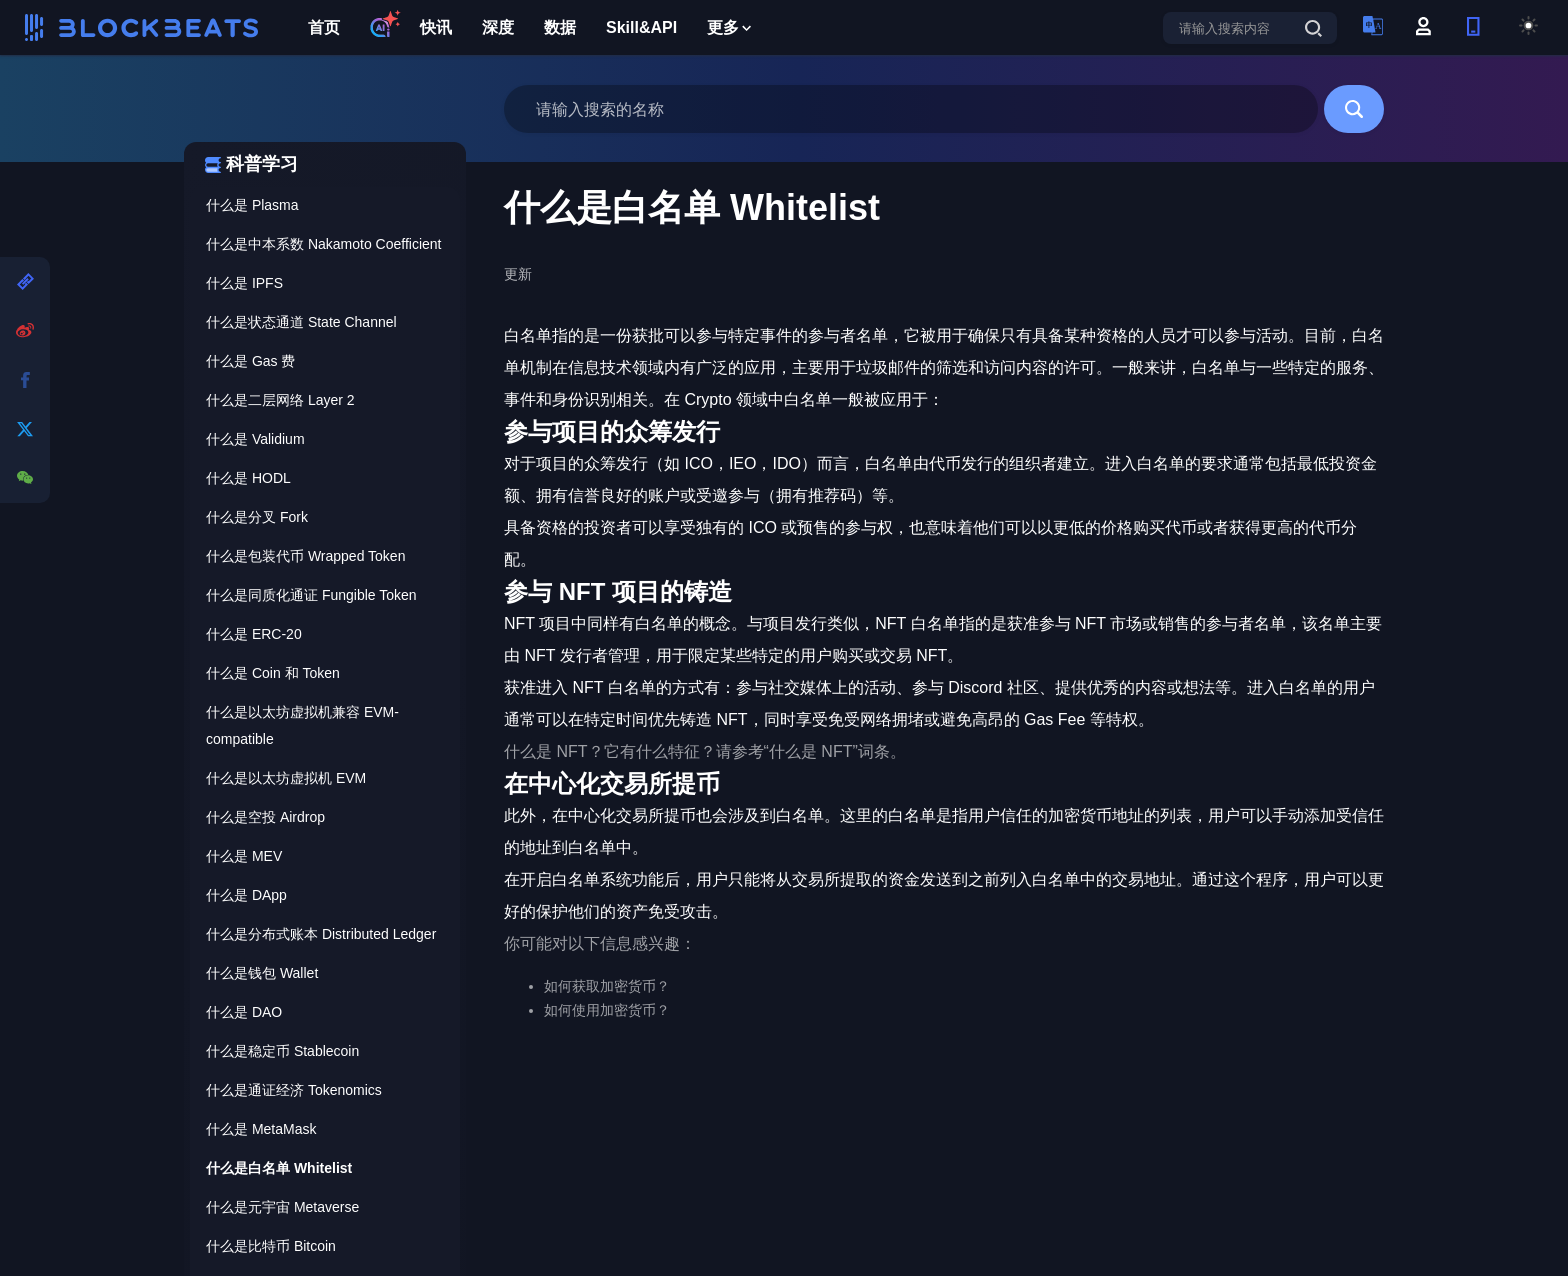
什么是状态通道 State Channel (301, 322)
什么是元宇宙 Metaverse (282, 1207)
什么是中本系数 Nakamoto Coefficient (323, 244)
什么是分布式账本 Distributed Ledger (321, 934)
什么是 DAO (244, 1012)
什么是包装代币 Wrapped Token (305, 556)
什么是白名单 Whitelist (279, 1168)
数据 (560, 27)
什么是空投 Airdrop (265, 817)
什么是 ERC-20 (254, 634)
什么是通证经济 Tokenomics (294, 1090)
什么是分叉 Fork (257, 517)
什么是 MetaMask (261, 1129)
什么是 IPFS (244, 283)
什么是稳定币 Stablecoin (282, 1051)
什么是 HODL (248, 478)
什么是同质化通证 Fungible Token (311, 595)
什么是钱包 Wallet (262, 973)
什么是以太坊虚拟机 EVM (286, 778)
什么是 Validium (255, 439)
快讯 (436, 27)
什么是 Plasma (252, 205)
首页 (324, 27)
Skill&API (641, 27)
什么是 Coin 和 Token (273, 673)
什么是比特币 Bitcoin (271, 1246)
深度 (498, 27)
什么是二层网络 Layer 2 (280, 400)
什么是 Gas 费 (250, 361)
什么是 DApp (246, 895)
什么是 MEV (244, 856)
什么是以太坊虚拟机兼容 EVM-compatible (302, 725)
